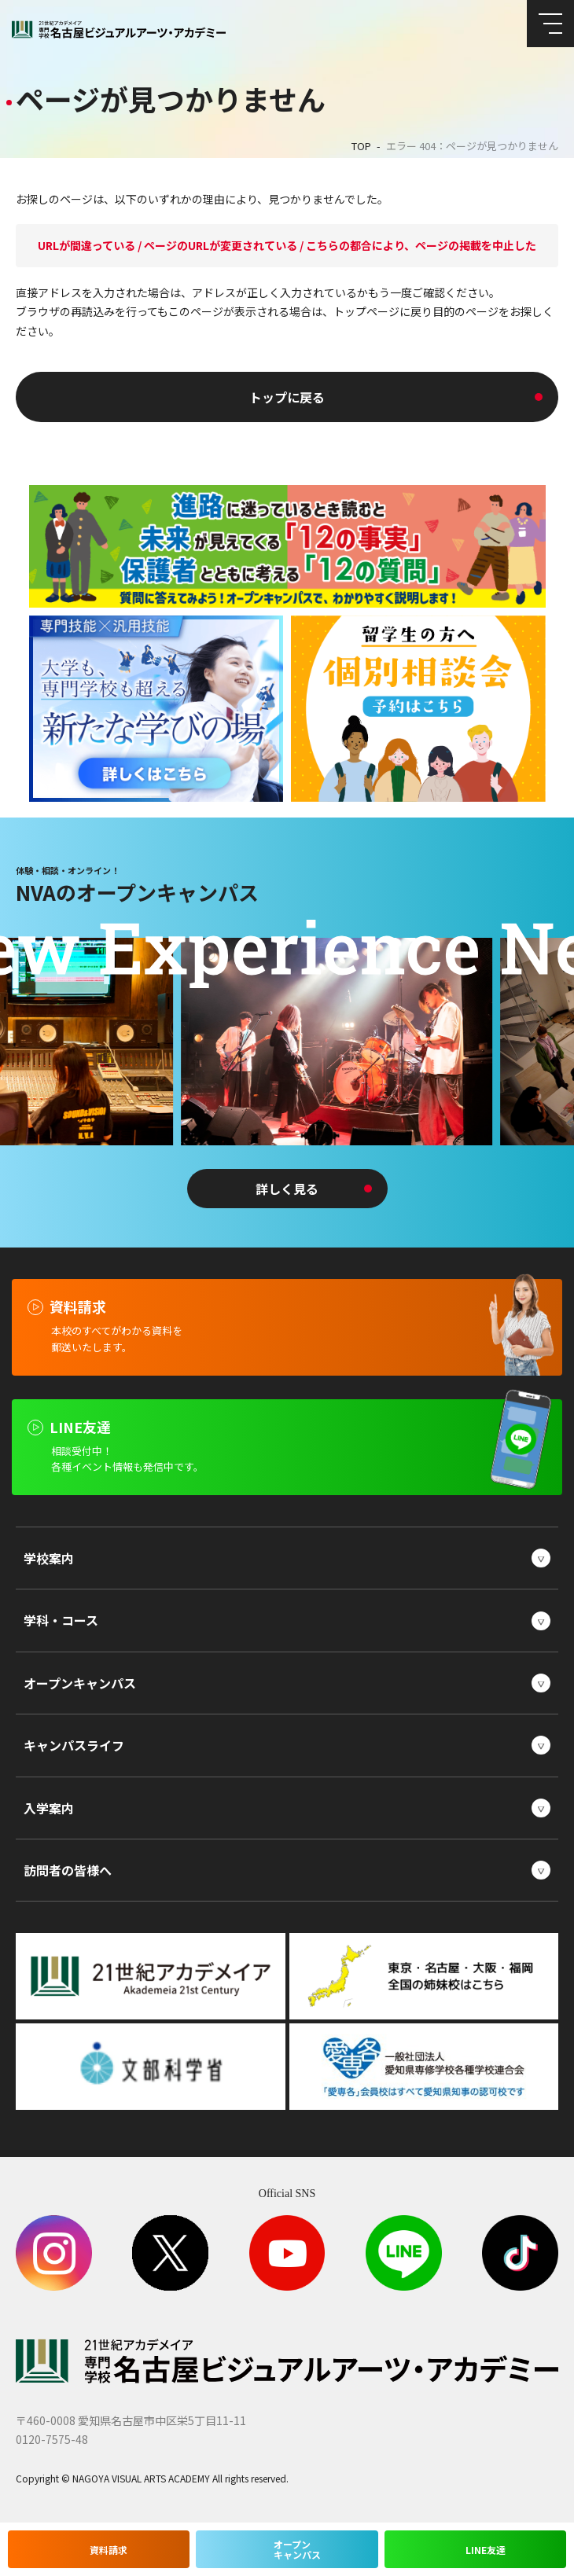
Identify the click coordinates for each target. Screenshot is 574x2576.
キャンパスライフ (74, 1745)
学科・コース (61, 1620)
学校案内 (49, 1558)
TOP (361, 145)
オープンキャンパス (80, 1683)
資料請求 (108, 2549)
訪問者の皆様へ (68, 1870)
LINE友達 (485, 2549)
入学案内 (49, 1808)
